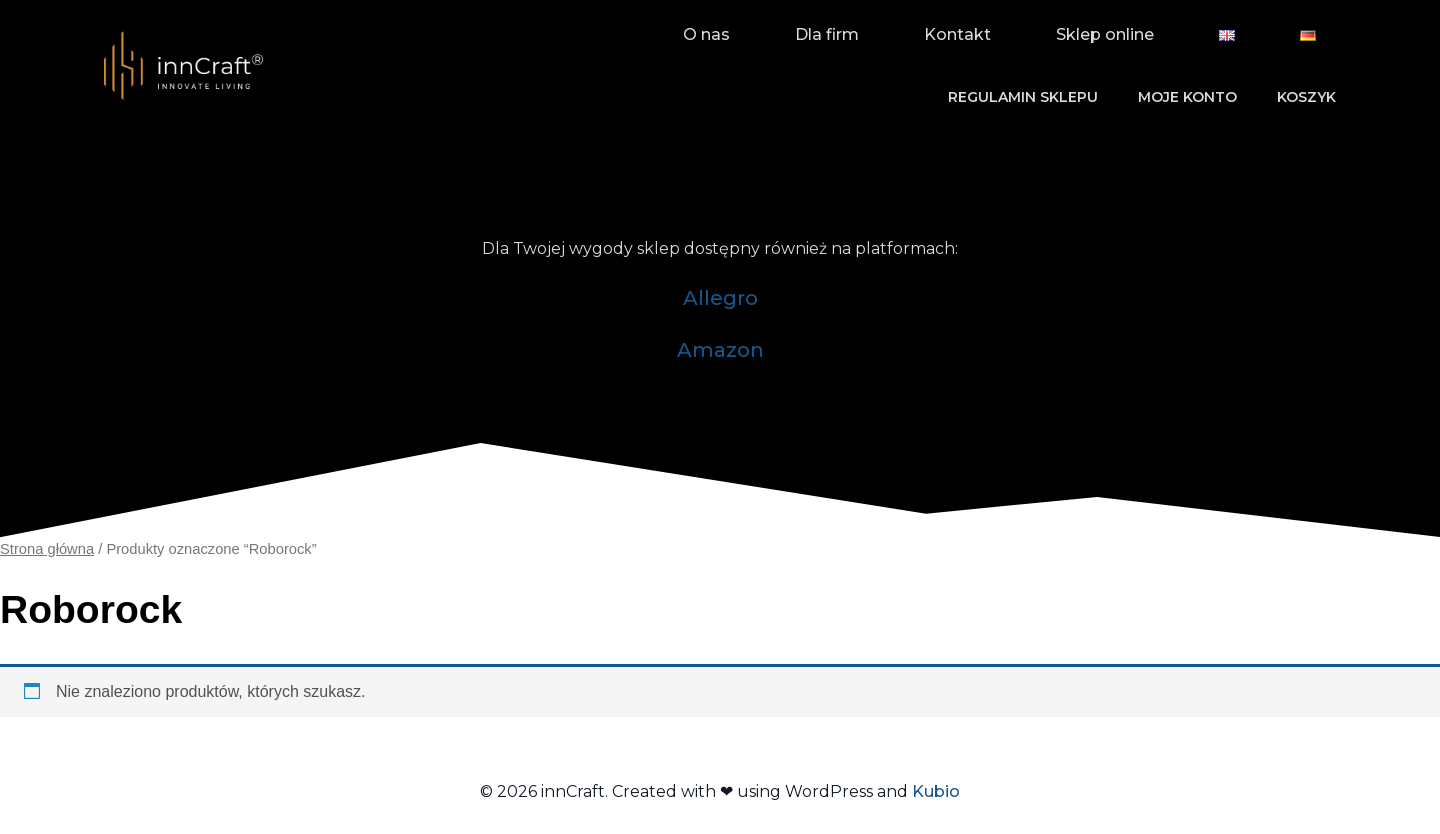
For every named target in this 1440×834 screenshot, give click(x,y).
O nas (706, 34)
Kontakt (957, 34)
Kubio (936, 791)
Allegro (720, 298)
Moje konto (1187, 97)
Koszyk (1306, 97)
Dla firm (827, 34)
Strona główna (47, 549)
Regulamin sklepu (1023, 97)
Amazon (720, 350)
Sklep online (1105, 34)
